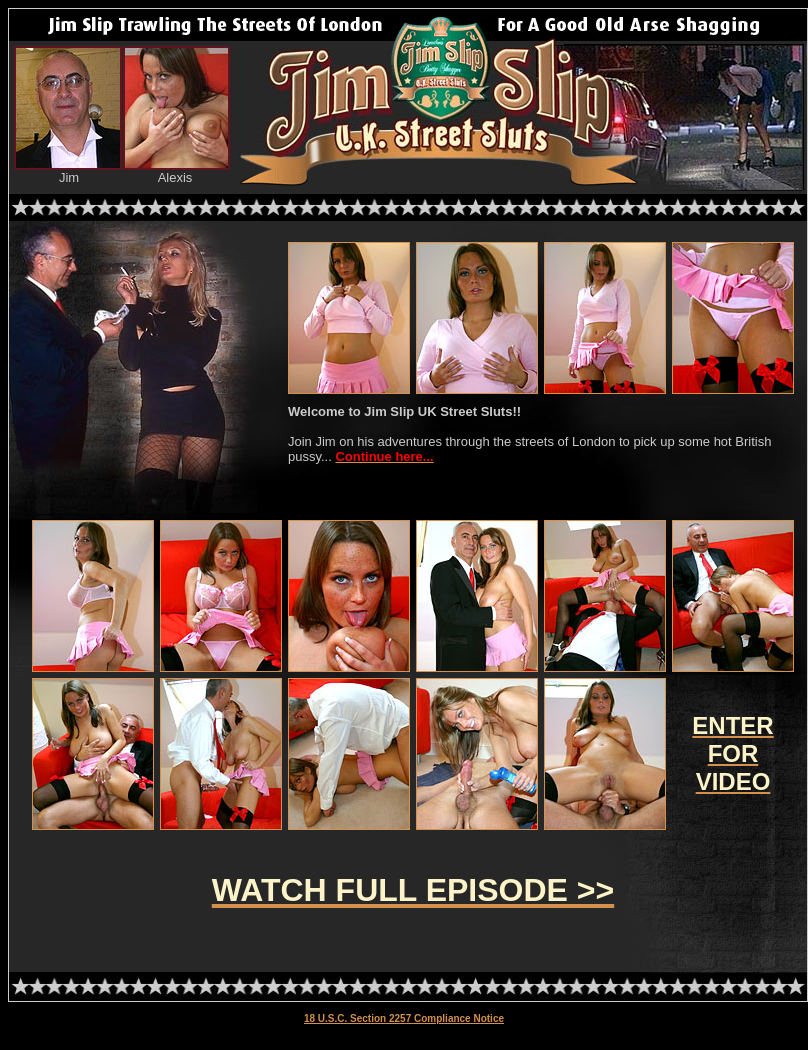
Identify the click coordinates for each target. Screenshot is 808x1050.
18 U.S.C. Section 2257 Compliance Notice (404, 1018)
